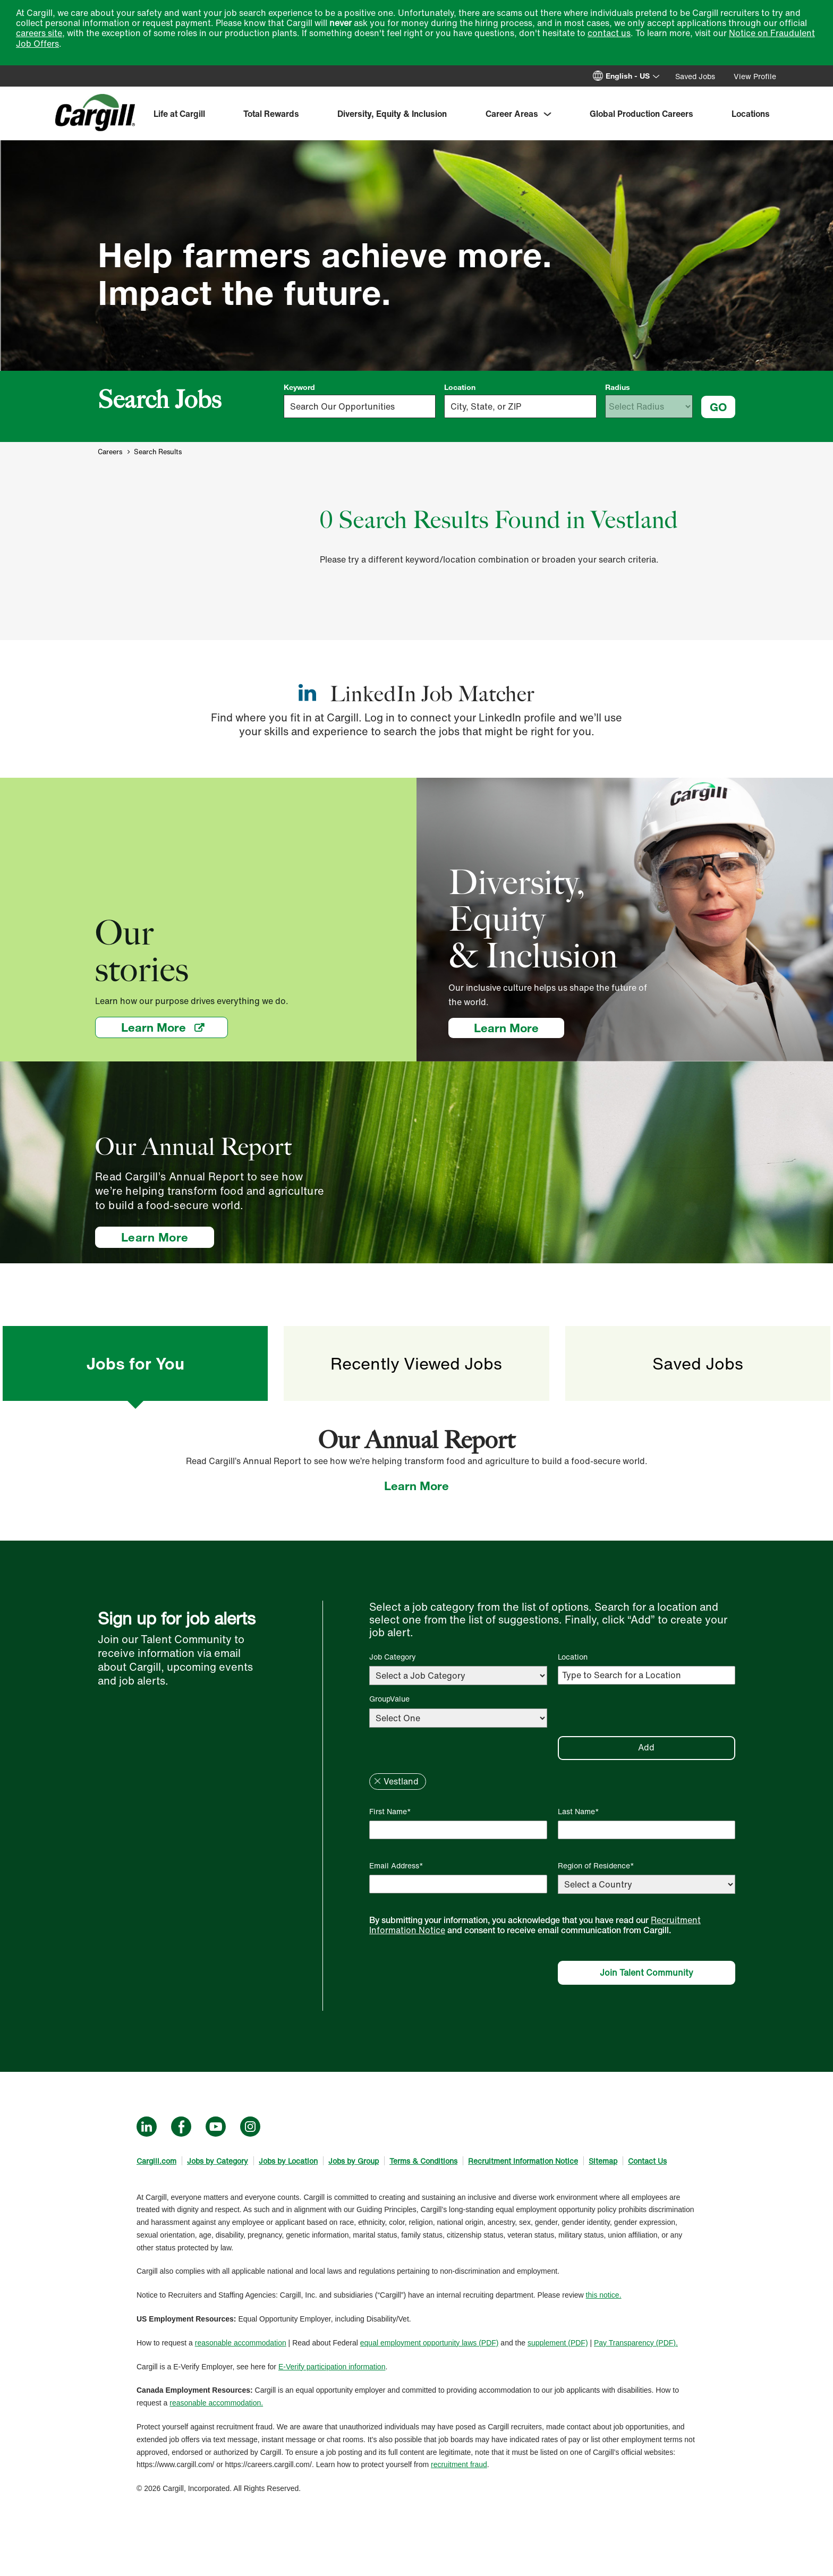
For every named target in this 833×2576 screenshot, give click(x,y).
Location (459, 387)
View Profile (755, 76)
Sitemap (603, 2160)
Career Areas (512, 113)
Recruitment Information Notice (523, 2160)
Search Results (158, 452)
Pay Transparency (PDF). (636, 2343)
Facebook (181, 2126)
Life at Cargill (179, 113)
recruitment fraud (459, 2464)
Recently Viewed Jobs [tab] (416, 1363)
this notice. (604, 2295)
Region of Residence (594, 1865)
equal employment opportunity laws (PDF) (429, 2343)
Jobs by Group (353, 2160)
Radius (617, 387)
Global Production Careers (641, 113)
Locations (751, 113)
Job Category (392, 1657)
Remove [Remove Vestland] (377, 1781)
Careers (110, 452)
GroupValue (389, 1699)
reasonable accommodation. (216, 2403)
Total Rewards (271, 113)
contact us (609, 33)
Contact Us (647, 2160)
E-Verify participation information (332, 2366)
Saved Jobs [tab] (697, 1363)
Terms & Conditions (423, 2160)
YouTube (216, 2126)
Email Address (394, 1865)
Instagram (250, 2126)
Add (646, 1747)
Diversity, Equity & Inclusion (392, 113)
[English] (634, 76)
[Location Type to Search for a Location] (647, 1675)
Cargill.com (156, 2160)
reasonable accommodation (240, 2343)
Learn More (174, 1027)
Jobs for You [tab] (135, 1363)
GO (718, 407)
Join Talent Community (646, 1972)
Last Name (576, 1811)
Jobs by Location (288, 2160)
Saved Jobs (695, 76)
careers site (39, 33)
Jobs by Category (217, 2160)
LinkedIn (147, 2126)
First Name (388, 1811)
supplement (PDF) (558, 2343)
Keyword (299, 387)
